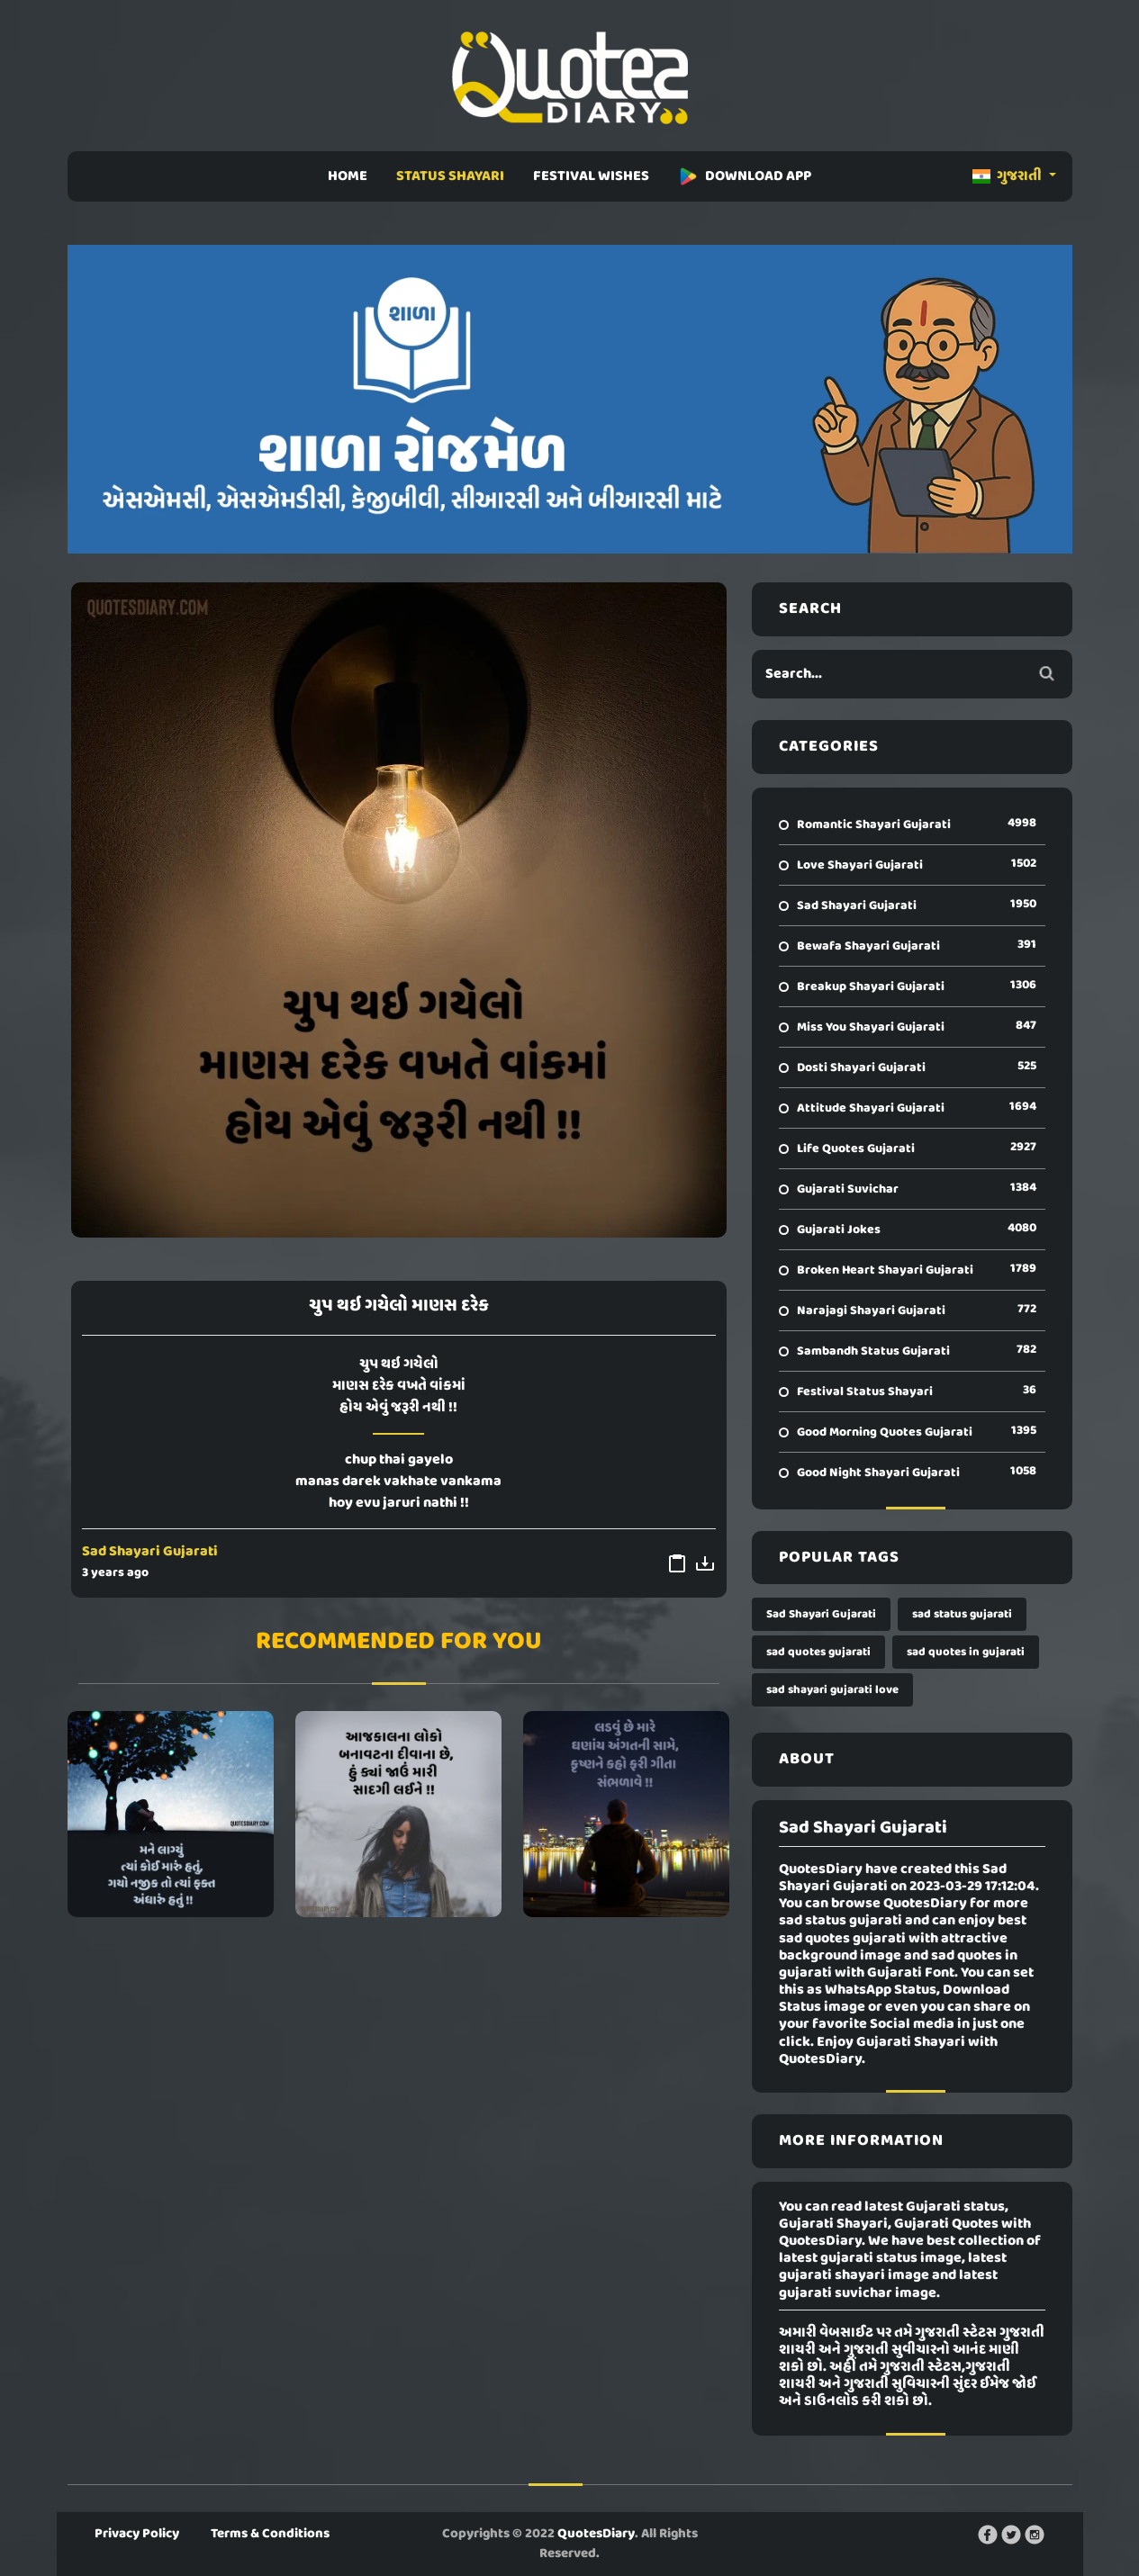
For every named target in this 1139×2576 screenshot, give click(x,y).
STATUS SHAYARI (450, 176)
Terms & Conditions (270, 2533)
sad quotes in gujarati (966, 1652)
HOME (347, 176)
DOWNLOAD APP (744, 176)
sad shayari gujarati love (832, 1689)
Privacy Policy (137, 2533)
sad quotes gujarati (818, 1652)
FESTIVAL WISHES (591, 176)
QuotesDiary (596, 2533)
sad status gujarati (962, 1614)
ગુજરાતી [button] (1008, 176)
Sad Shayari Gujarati (150, 1551)
